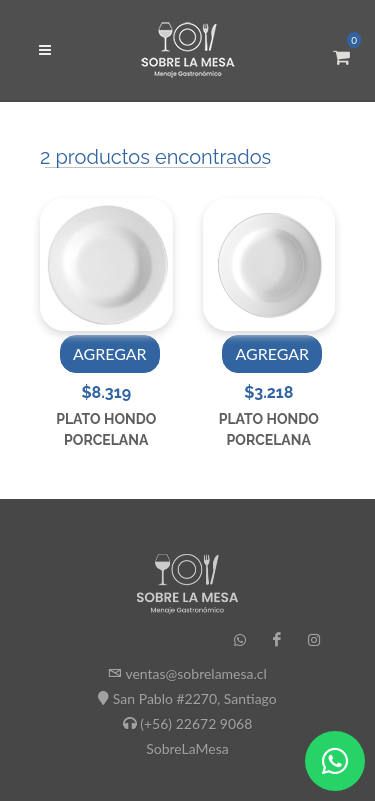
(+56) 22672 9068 (196, 723)
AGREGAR (110, 353)
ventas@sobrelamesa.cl (195, 673)
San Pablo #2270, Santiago (195, 698)
